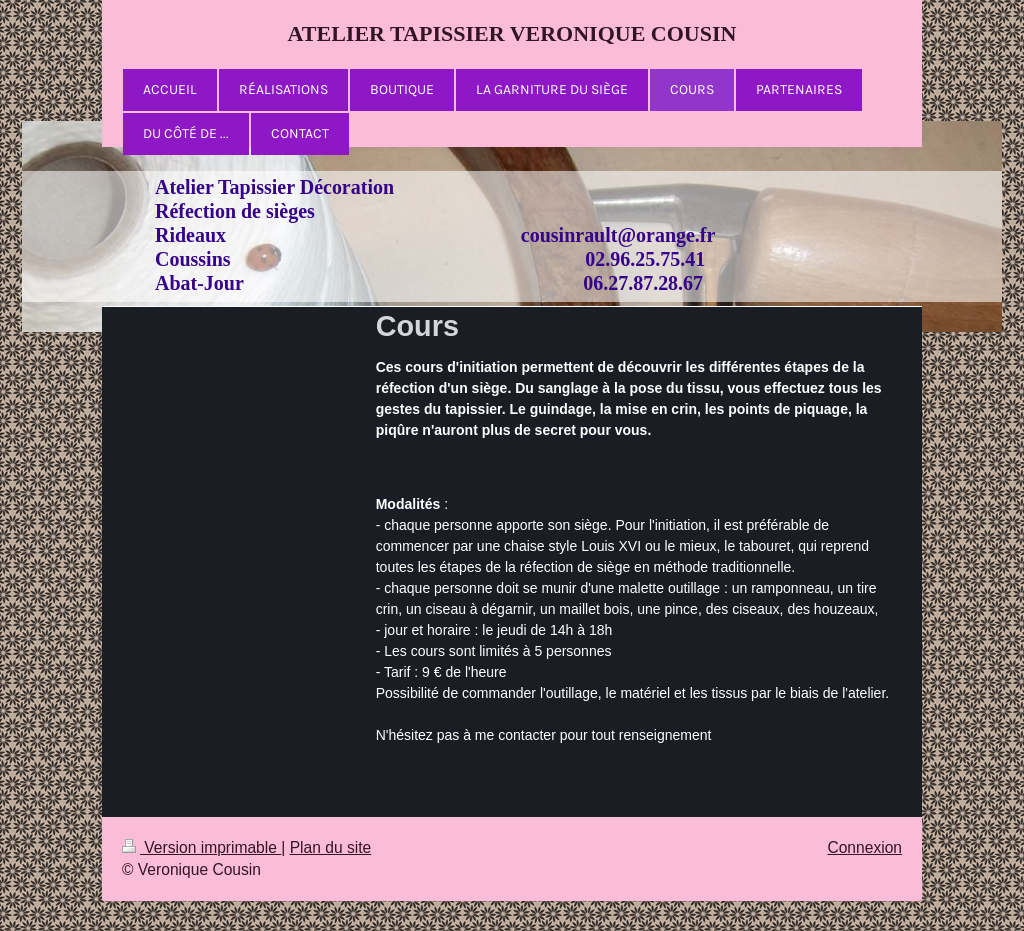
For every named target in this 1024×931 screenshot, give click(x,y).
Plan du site (331, 847)
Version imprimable (201, 847)
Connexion (864, 847)
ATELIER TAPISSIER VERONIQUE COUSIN (512, 33)
